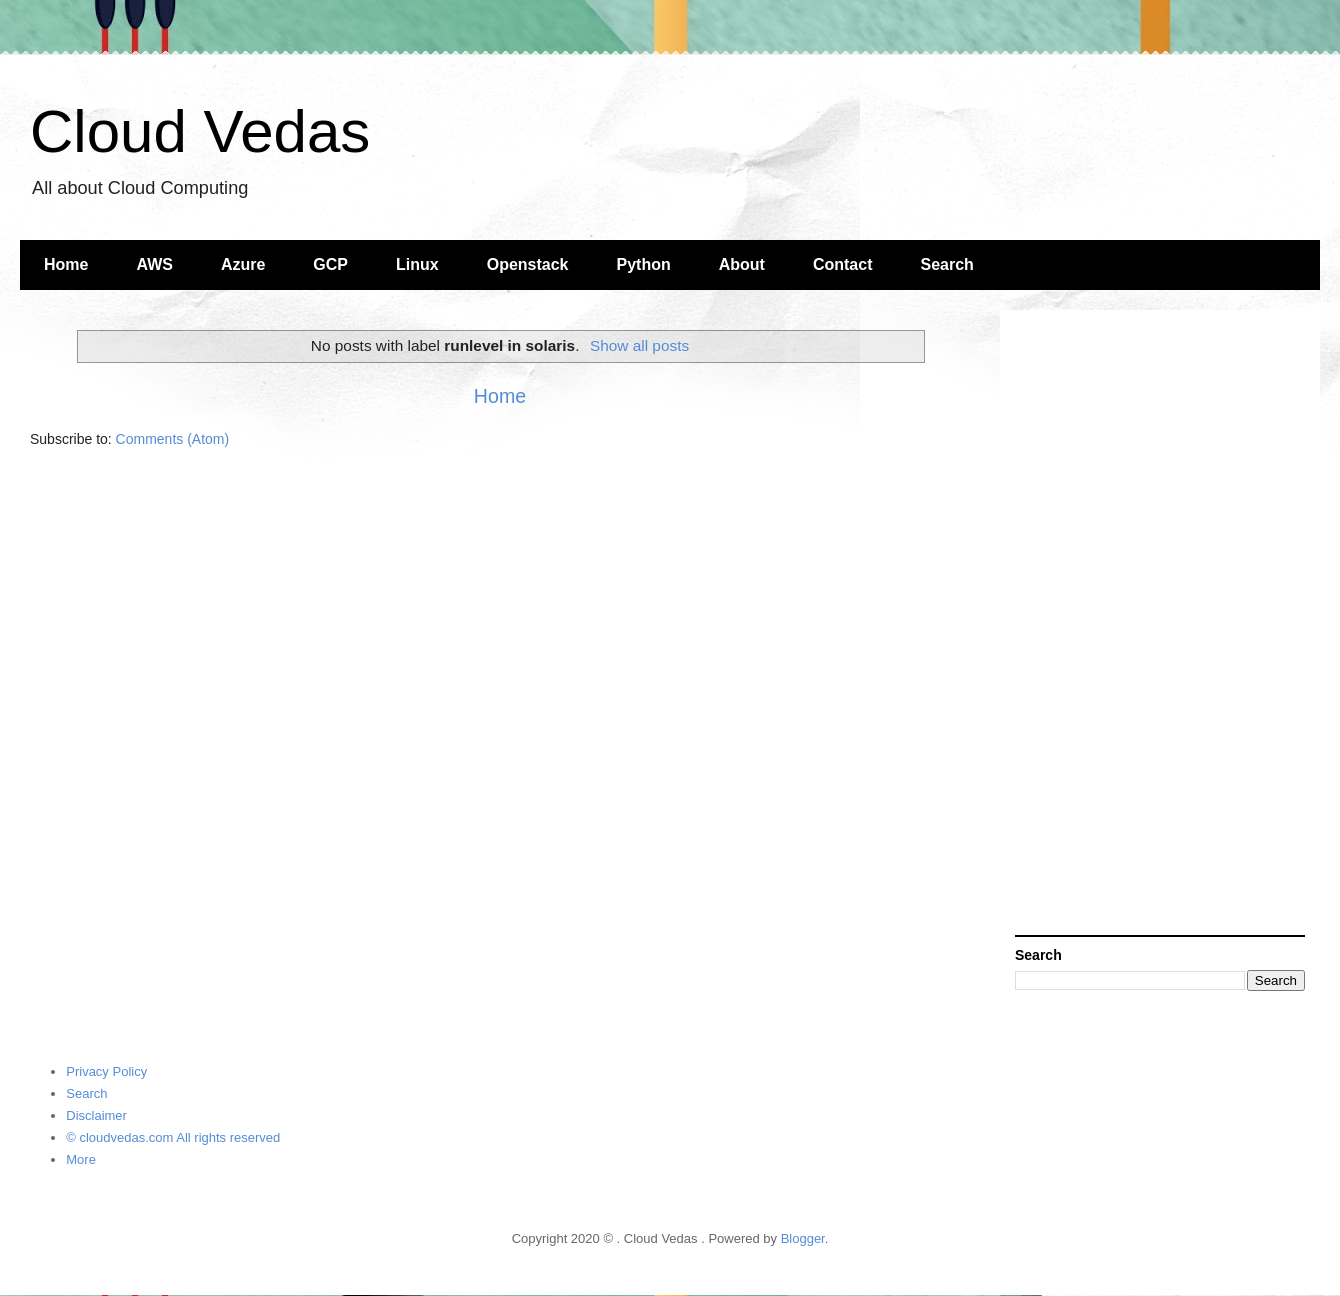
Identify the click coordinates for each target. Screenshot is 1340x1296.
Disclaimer (96, 1115)
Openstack (528, 264)
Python (644, 264)
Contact (843, 264)
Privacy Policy (106, 1071)
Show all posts (639, 345)
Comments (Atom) (173, 439)
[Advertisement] (1160, 625)
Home (66, 264)
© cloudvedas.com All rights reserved (173, 1137)
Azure (243, 264)
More (81, 1159)
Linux (417, 264)
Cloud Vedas (200, 131)
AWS (154, 264)
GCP (330, 264)
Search (947, 264)
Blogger (803, 1238)
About (742, 264)
